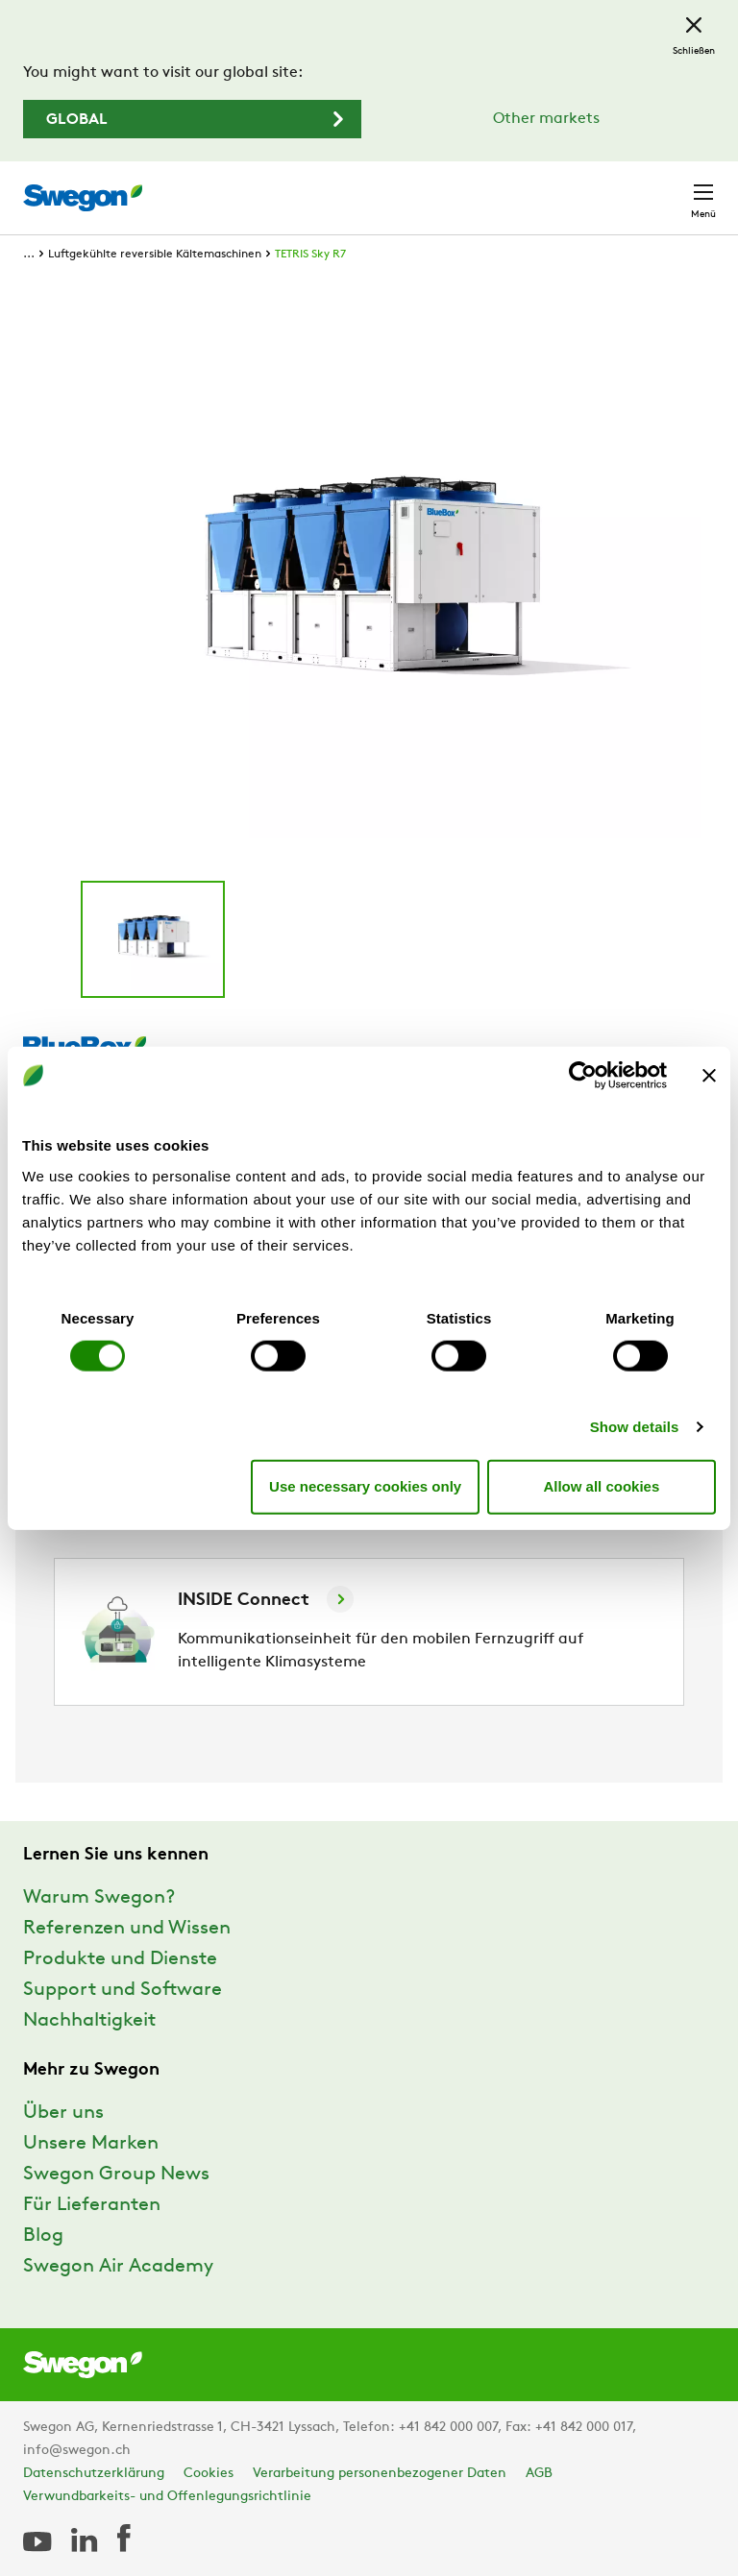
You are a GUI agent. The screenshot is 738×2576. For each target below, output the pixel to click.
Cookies (209, 2474)
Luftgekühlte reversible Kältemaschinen (154, 254)
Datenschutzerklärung (93, 2474)
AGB (539, 2474)
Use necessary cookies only (365, 1486)
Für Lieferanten (91, 2205)
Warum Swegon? (99, 1898)
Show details (634, 1426)
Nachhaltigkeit (89, 2020)
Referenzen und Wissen (127, 1928)
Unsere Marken (91, 2143)
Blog (43, 2236)
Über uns (63, 2113)
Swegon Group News (116, 2174)
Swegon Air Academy (118, 2266)
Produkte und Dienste (120, 1959)
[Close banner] (709, 1075)
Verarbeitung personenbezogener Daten (379, 2474)
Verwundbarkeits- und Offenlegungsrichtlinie (167, 2497)
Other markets (546, 119)
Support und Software (122, 1990)
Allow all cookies (601, 1486)
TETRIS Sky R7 (310, 254)
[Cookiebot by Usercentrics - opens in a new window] (583, 1075)
